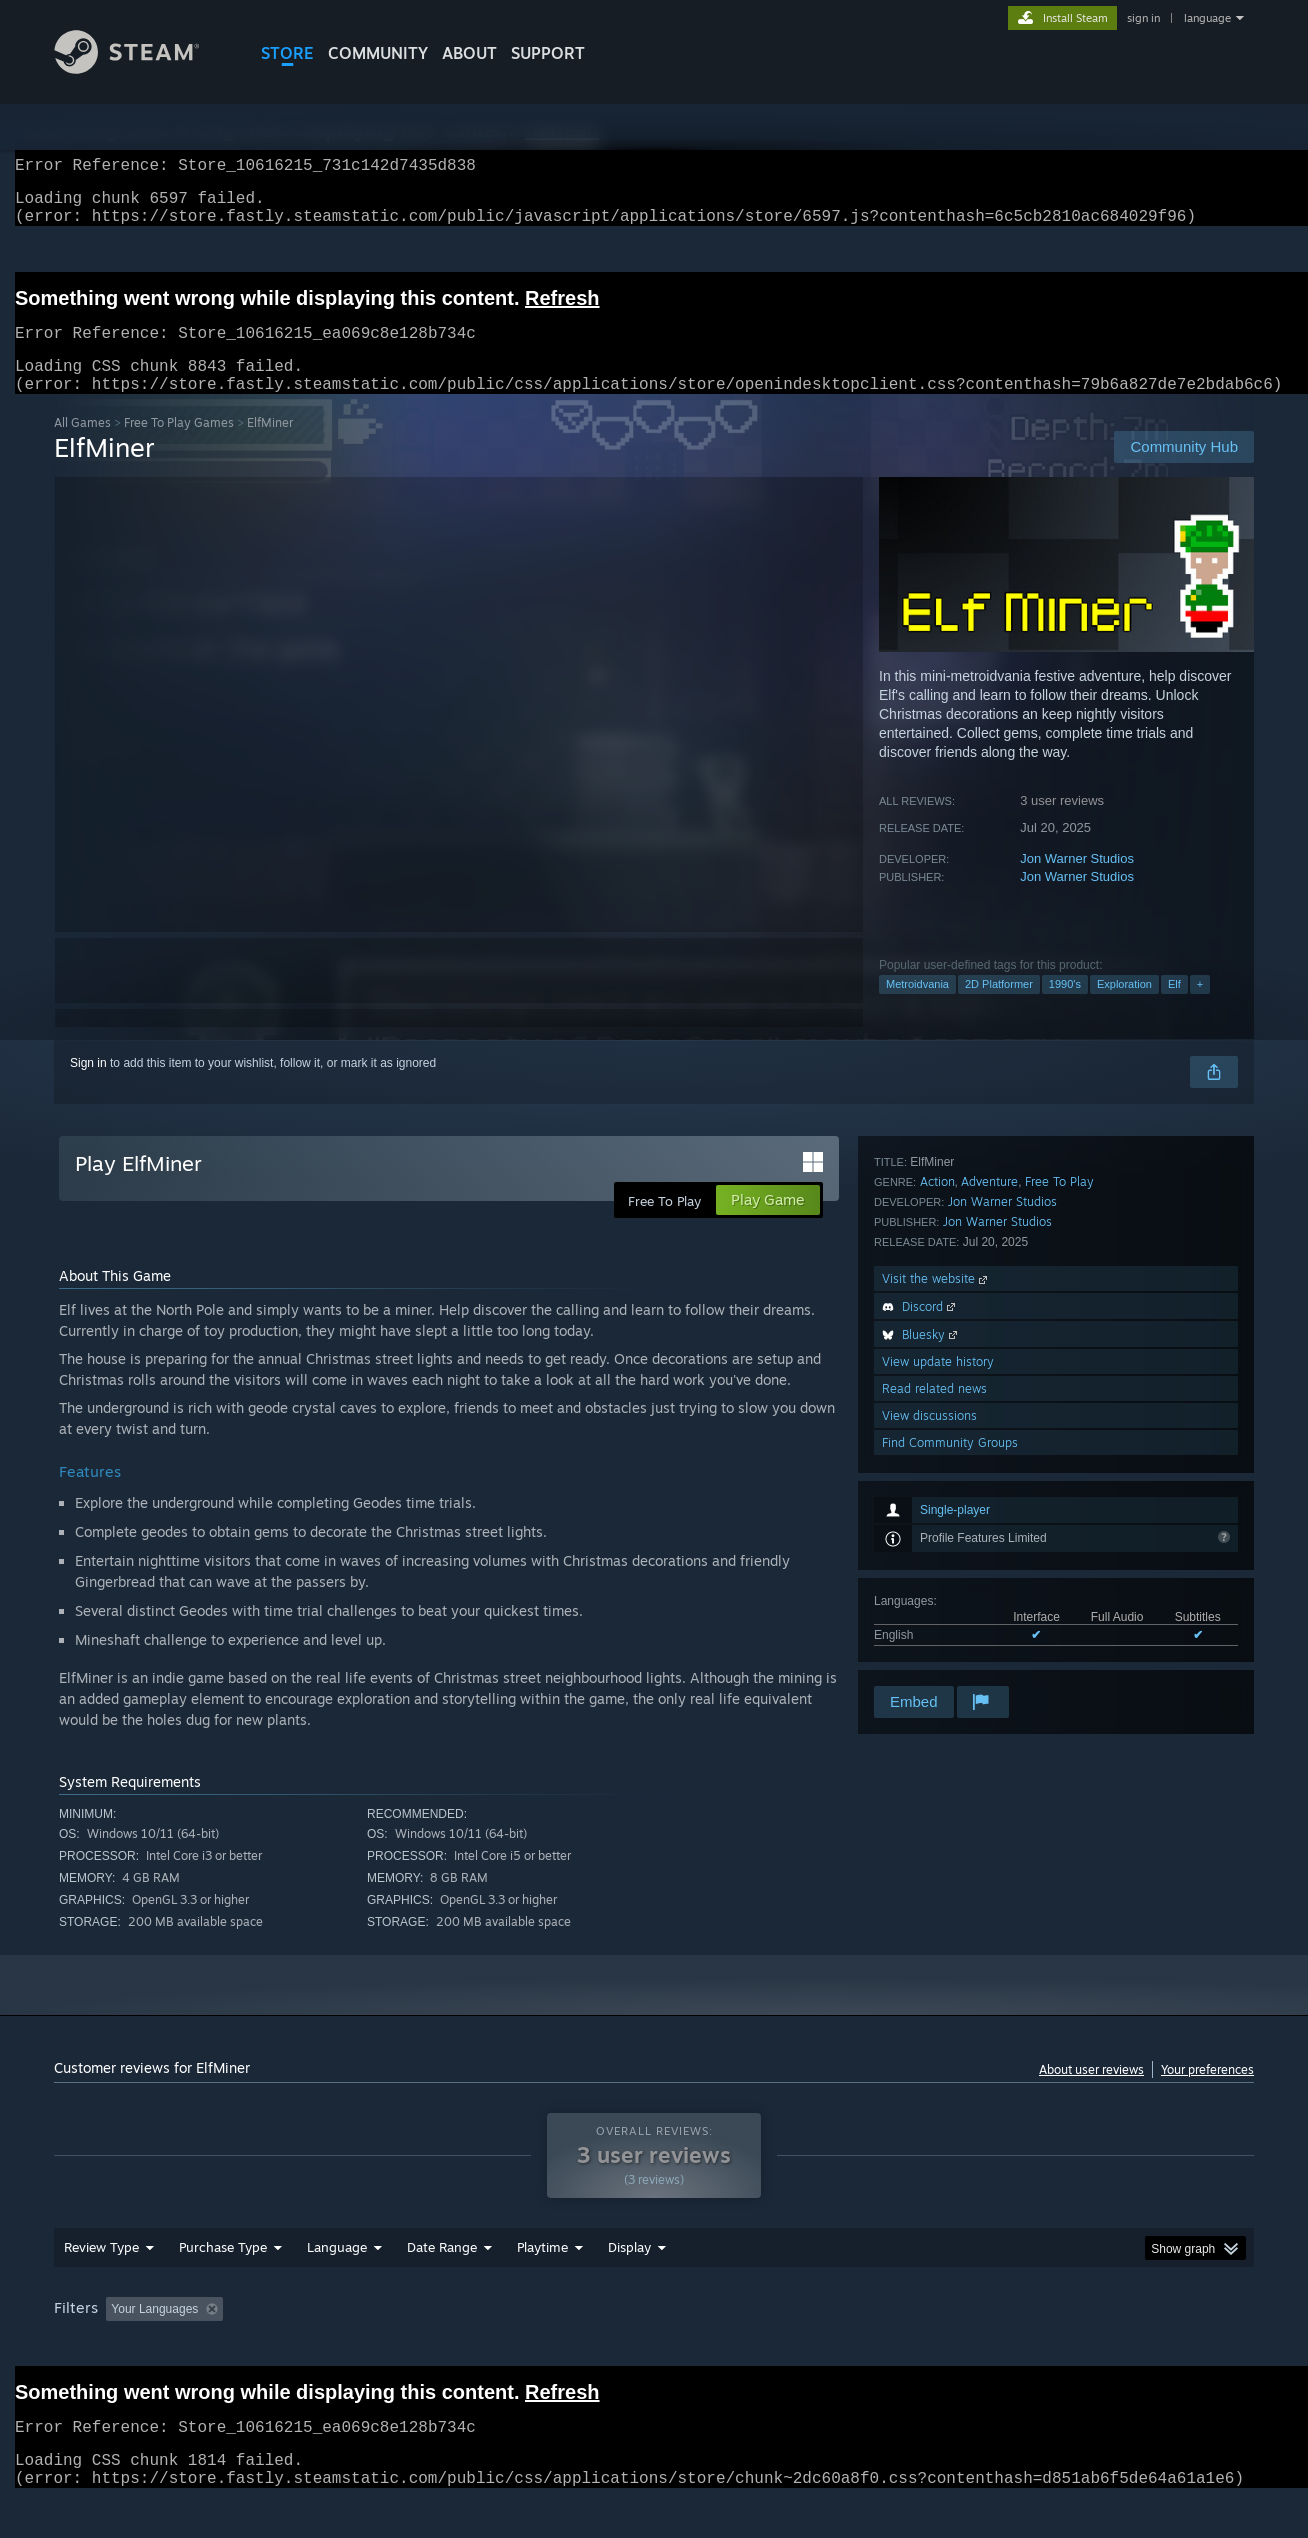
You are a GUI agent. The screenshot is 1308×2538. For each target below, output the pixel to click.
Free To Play (1059, 1394)
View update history (938, 1574)
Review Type (101, 2285)
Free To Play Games (179, 446)
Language (337, 2285)
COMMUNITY (378, 53)
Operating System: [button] (822, 2347)
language (1207, 18)
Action (937, 1394)
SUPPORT (548, 53)
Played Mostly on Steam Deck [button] (655, 2347)
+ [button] (1200, 1008)
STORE (287, 53)
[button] (121, 2346)
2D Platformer (999, 1008)
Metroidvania (917, 1008)
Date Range (442, 2285)
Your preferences (1207, 2093)
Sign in (88, 1087)
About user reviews (1091, 2093)
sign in (1143, 18)
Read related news (934, 1601)
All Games (82, 446)
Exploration (1124, 1008)
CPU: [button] (925, 2347)
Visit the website (936, 1491)
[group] (654, 2348)
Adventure (989, 1394)
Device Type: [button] (1079, 2347)
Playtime (542, 2285)
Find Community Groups (950, 1655)
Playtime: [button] (511, 2347)
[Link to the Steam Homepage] (142, 68)
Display (629, 2285)
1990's (1065, 1008)
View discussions (929, 1628)
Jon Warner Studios (1077, 882)
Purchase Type (223, 2285)
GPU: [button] (992, 2347)
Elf (1174, 1008)
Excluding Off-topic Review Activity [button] (357, 2347)
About (469, 53)
